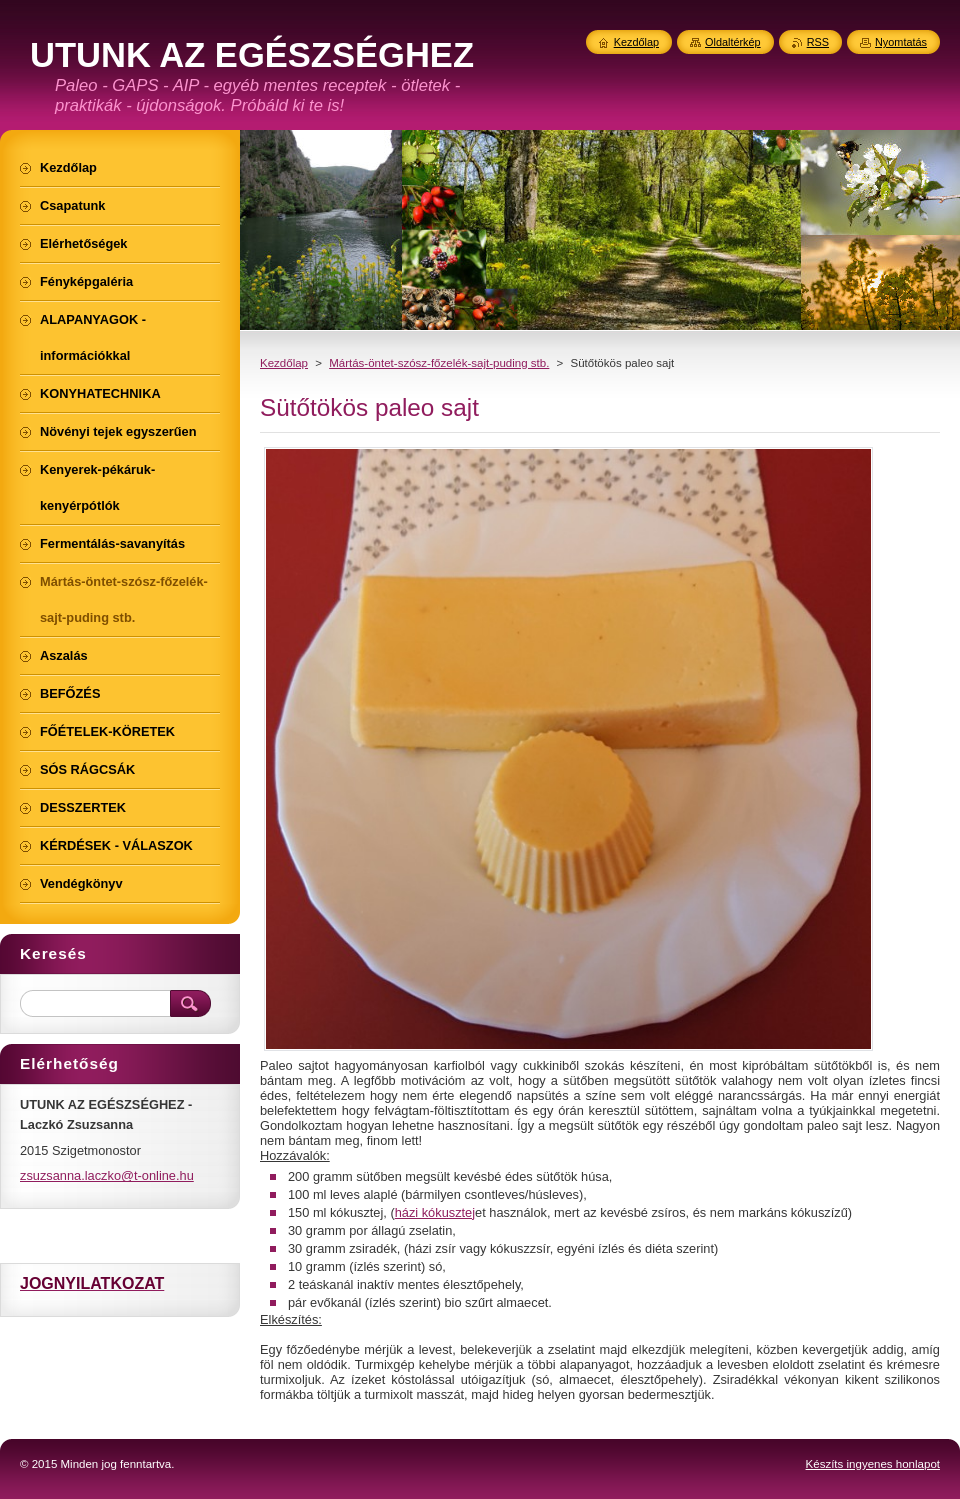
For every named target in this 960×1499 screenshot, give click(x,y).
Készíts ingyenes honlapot (873, 1464)
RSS (818, 42)
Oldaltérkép (733, 42)
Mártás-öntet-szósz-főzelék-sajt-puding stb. (439, 363)
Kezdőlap (284, 363)
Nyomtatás (901, 42)
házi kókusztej (435, 1212)
